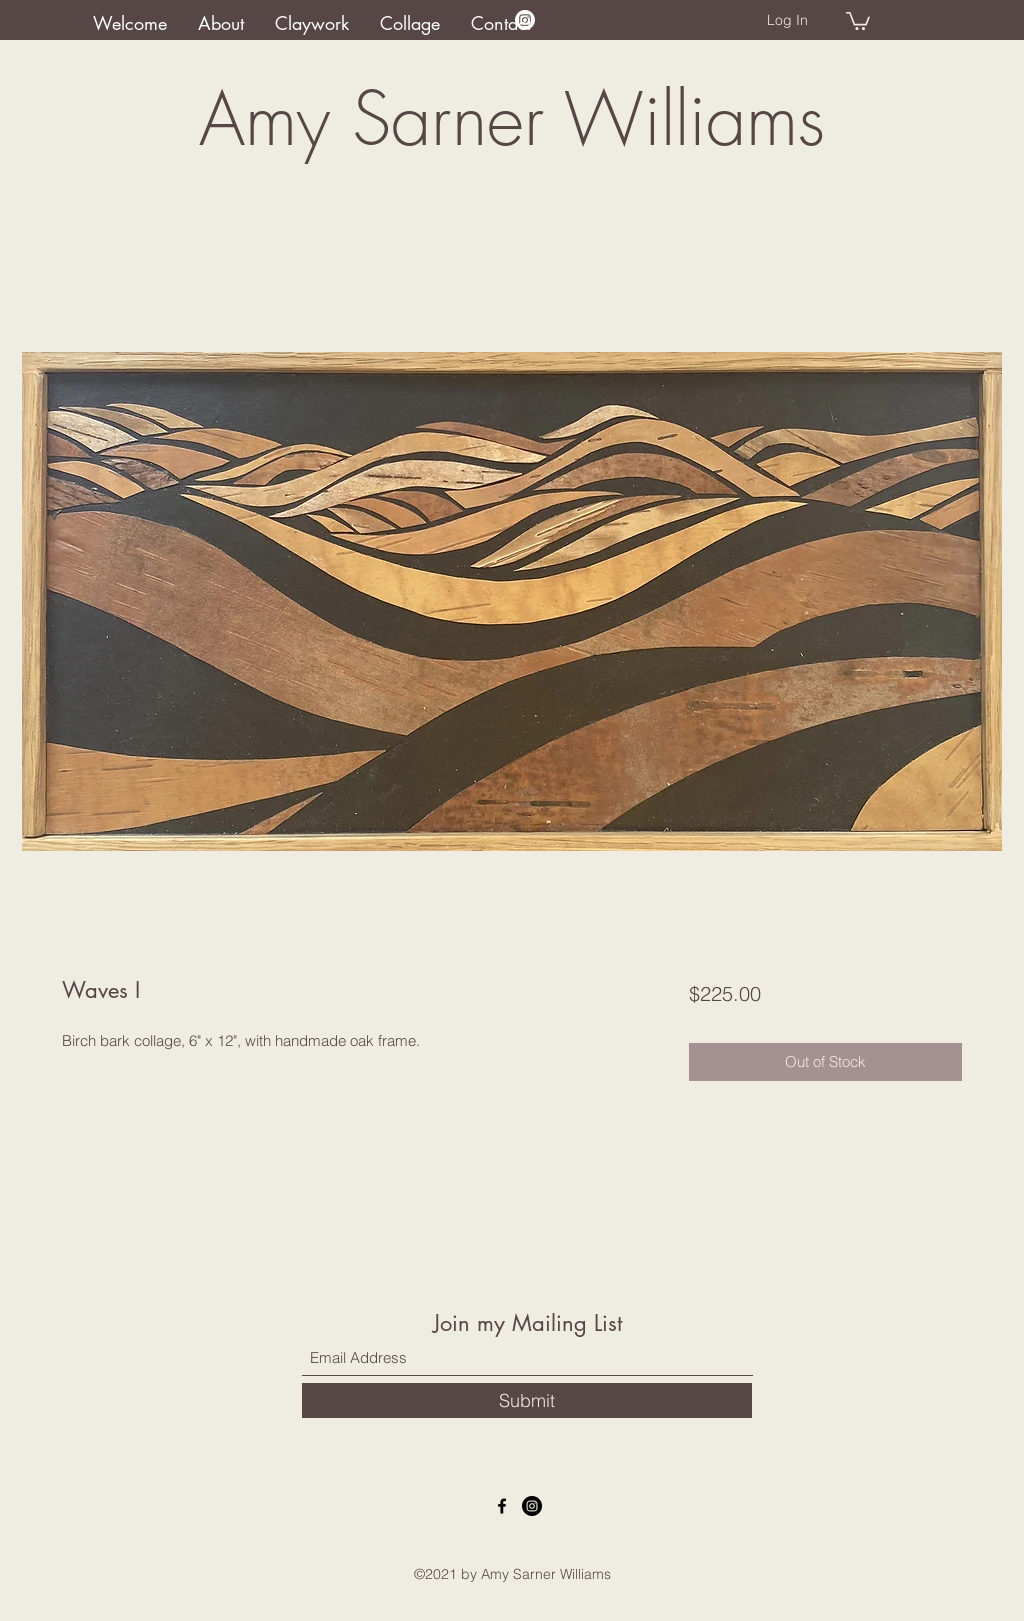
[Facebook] (502, 1506)
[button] (858, 20)
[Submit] (527, 1400)
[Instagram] (525, 20)
